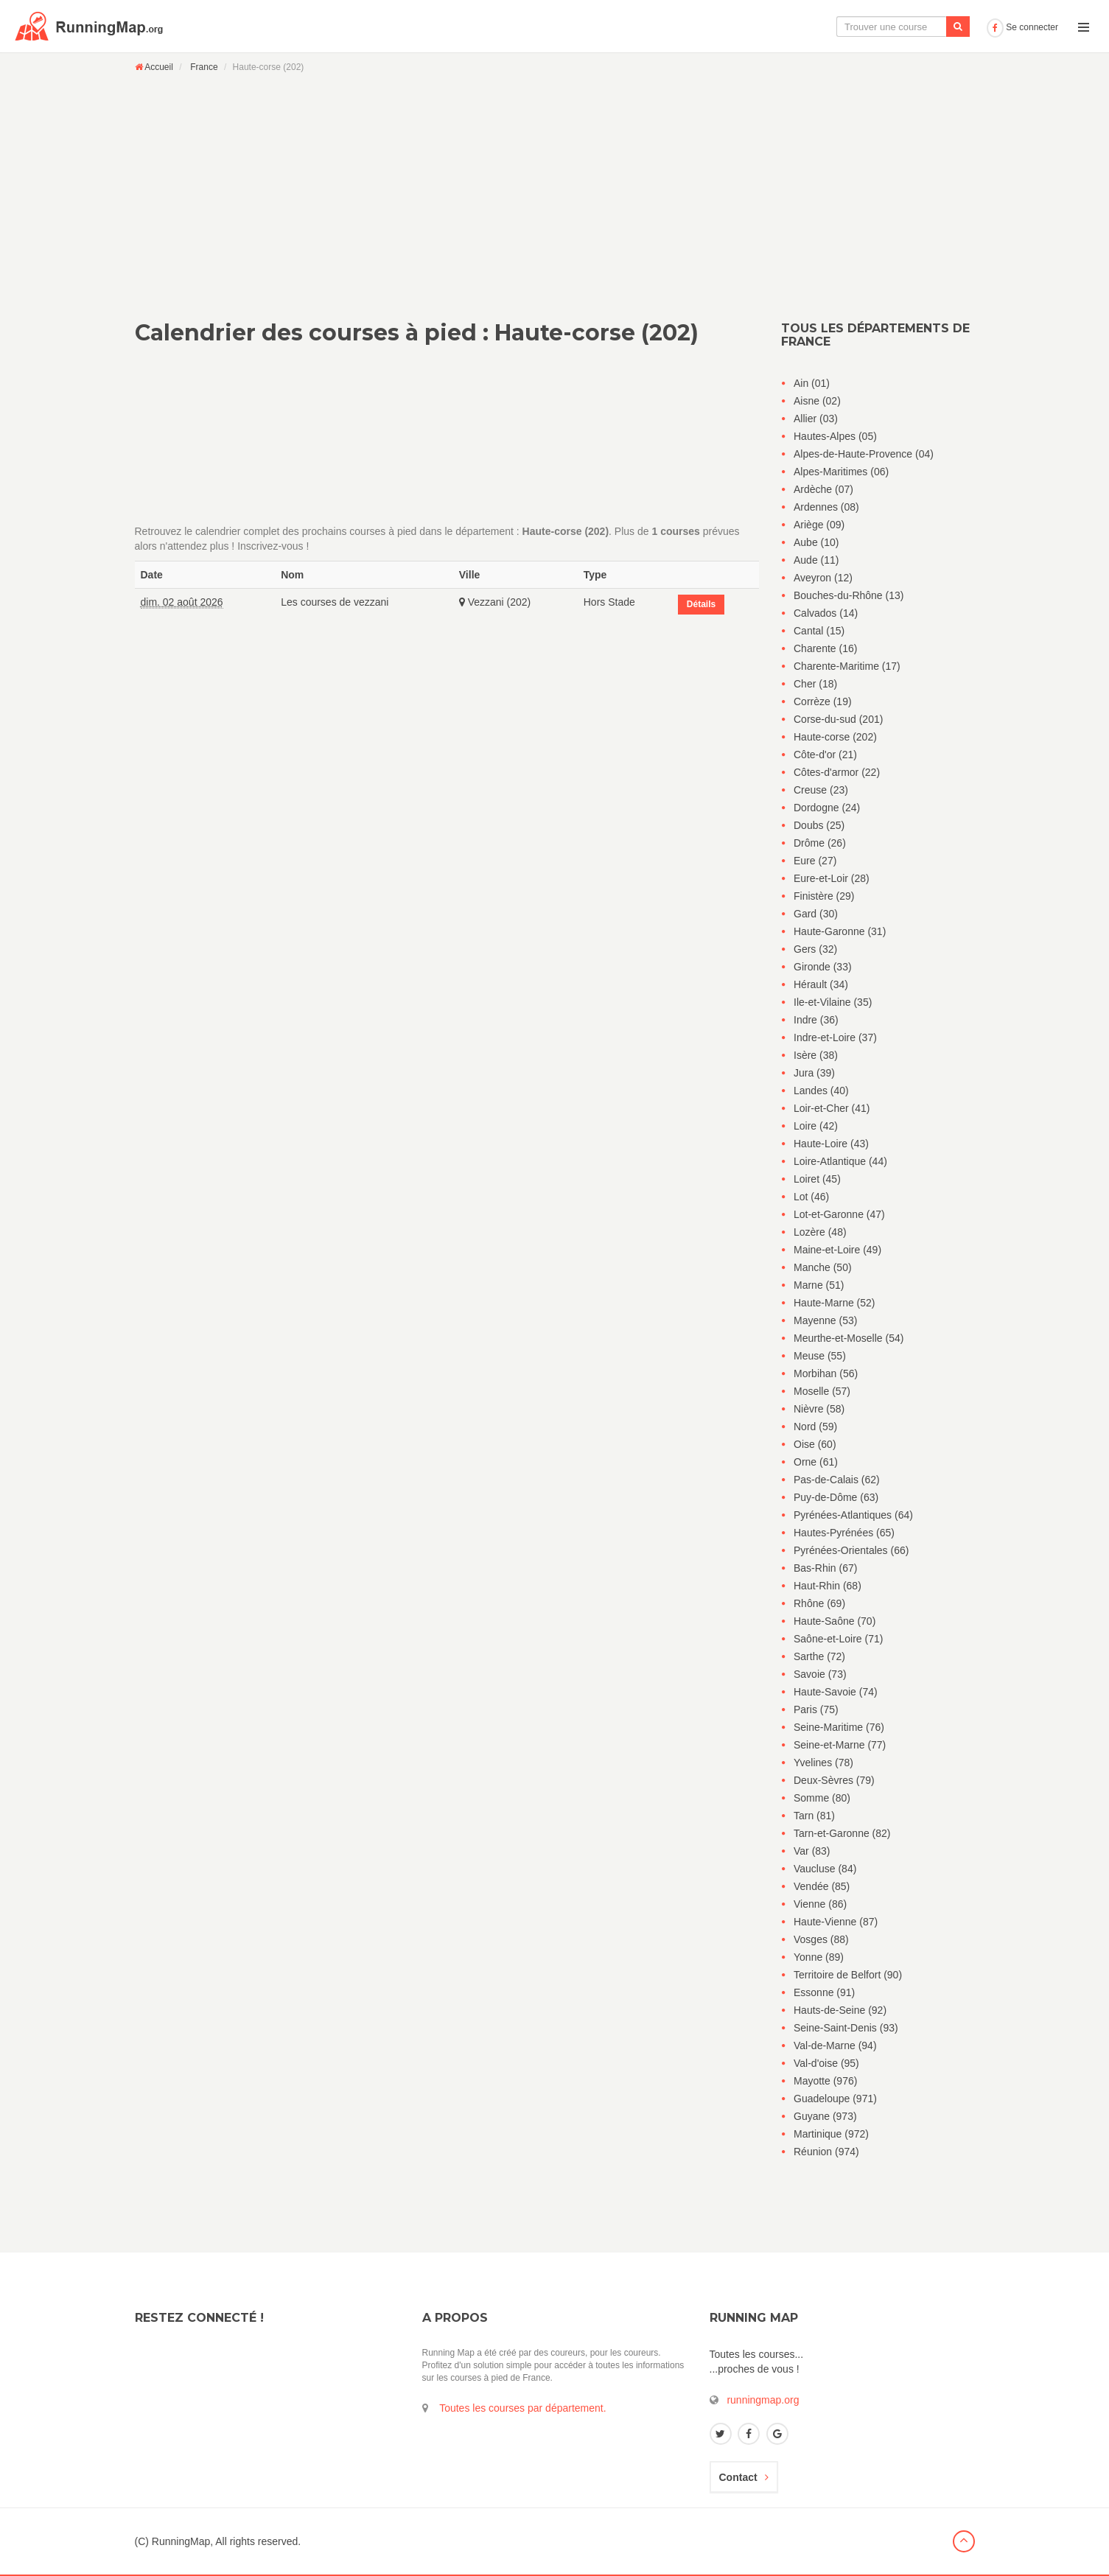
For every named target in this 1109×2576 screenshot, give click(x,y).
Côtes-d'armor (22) (837, 772)
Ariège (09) (819, 525)
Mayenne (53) (825, 1320)
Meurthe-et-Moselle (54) (848, 1338)
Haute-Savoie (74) (836, 1692)
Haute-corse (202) (835, 737)
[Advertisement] (555, 186)
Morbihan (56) (826, 1373)
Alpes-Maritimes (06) (841, 471)
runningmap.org (763, 2400)
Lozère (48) (820, 1232)
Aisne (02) (817, 401)
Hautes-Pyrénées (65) (844, 1533)
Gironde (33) (823, 967)
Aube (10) (816, 542)
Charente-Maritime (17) (847, 666)
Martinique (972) (831, 2134)
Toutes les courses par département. (522, 2408)
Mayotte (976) (825, 2081)
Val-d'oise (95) (826, 2063)
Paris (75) (816, 1709)
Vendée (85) (822, 1886)
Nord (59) (815, 1426)
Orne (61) (816, 1462)
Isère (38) (816, 1055)
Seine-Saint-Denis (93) (846, 2028)
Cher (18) (815, 684)
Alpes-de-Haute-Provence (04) (864, 454)
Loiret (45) (817, 1179)
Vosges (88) (821, 1939)
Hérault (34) (821, 984)
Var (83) (812, 1851)
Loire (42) (816, 1126)
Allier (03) (816, 418)
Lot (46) (811, 1197)
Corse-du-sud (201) (838, 719)
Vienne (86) (820, 1904)
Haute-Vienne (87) (836, 1922)
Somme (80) (822, 1798)
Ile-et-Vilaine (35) (833, 1002)
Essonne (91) (824, 1992)
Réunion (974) (826, 2151)
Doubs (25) (819, 825)
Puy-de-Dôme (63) (836, 1497)
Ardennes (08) (826, 507)
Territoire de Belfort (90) (848, 1975)
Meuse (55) (820, 1356)
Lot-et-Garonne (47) (839, 1214)
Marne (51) (819, 1285)
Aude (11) (816, 560)
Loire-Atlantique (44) (840, 1161)
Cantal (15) (819, 631)
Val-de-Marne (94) (835, 2045)
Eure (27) (815, 861)
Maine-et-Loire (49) (837, 1250)
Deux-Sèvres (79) (834, 1780)
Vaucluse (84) (825, 1869)
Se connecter (1022, 27)
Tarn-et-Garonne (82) (842, 1833)
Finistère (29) (824, 896)
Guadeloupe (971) (835, 2098)
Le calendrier (834, 26)
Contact (744, 2477)
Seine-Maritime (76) (839, 1727)
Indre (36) (816, 1020)
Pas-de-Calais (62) (837, 1479)
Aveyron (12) (823, 578)
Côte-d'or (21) (825, 754)
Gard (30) (816, 914)
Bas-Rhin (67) (825, 1568)
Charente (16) (825, 648)
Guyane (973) (825, 2116)
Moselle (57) (822, 1391)
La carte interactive (737, 26)
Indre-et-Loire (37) (835, 1037)
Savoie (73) (820, 1674)
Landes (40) (821, 1090)
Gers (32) (815, 949)
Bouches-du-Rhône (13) (848, 595)
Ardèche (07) (823, 489)
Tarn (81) (814, 1815)
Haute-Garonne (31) (840, 931)
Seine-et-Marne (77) (840, 1745)
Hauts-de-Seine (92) (840, 2010)
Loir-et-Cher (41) (832, 1108)
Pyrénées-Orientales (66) (851, 1550)
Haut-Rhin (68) (827, 1586)
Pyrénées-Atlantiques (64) (853, 1515)
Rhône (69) (819, 1603)
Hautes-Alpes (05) (835, 436)
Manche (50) (823, 1267)
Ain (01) (812, 383)
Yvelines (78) (823, 1762)
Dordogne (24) (827, 807)
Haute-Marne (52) (834, 1303)
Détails (701, 604)
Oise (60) (815, 1444)
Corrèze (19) (823, 701)
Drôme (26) (820, 843)
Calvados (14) (826, 613)
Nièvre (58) (819, 1409)
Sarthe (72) (819, 1656)
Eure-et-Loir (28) (832, 878)
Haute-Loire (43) (831, 1143)
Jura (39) (814, 1073)
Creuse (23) (821, 790)
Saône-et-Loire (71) (838, 1639)
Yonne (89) (819, 1957)
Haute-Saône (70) (834, 1621)
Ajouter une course (929, 26)
